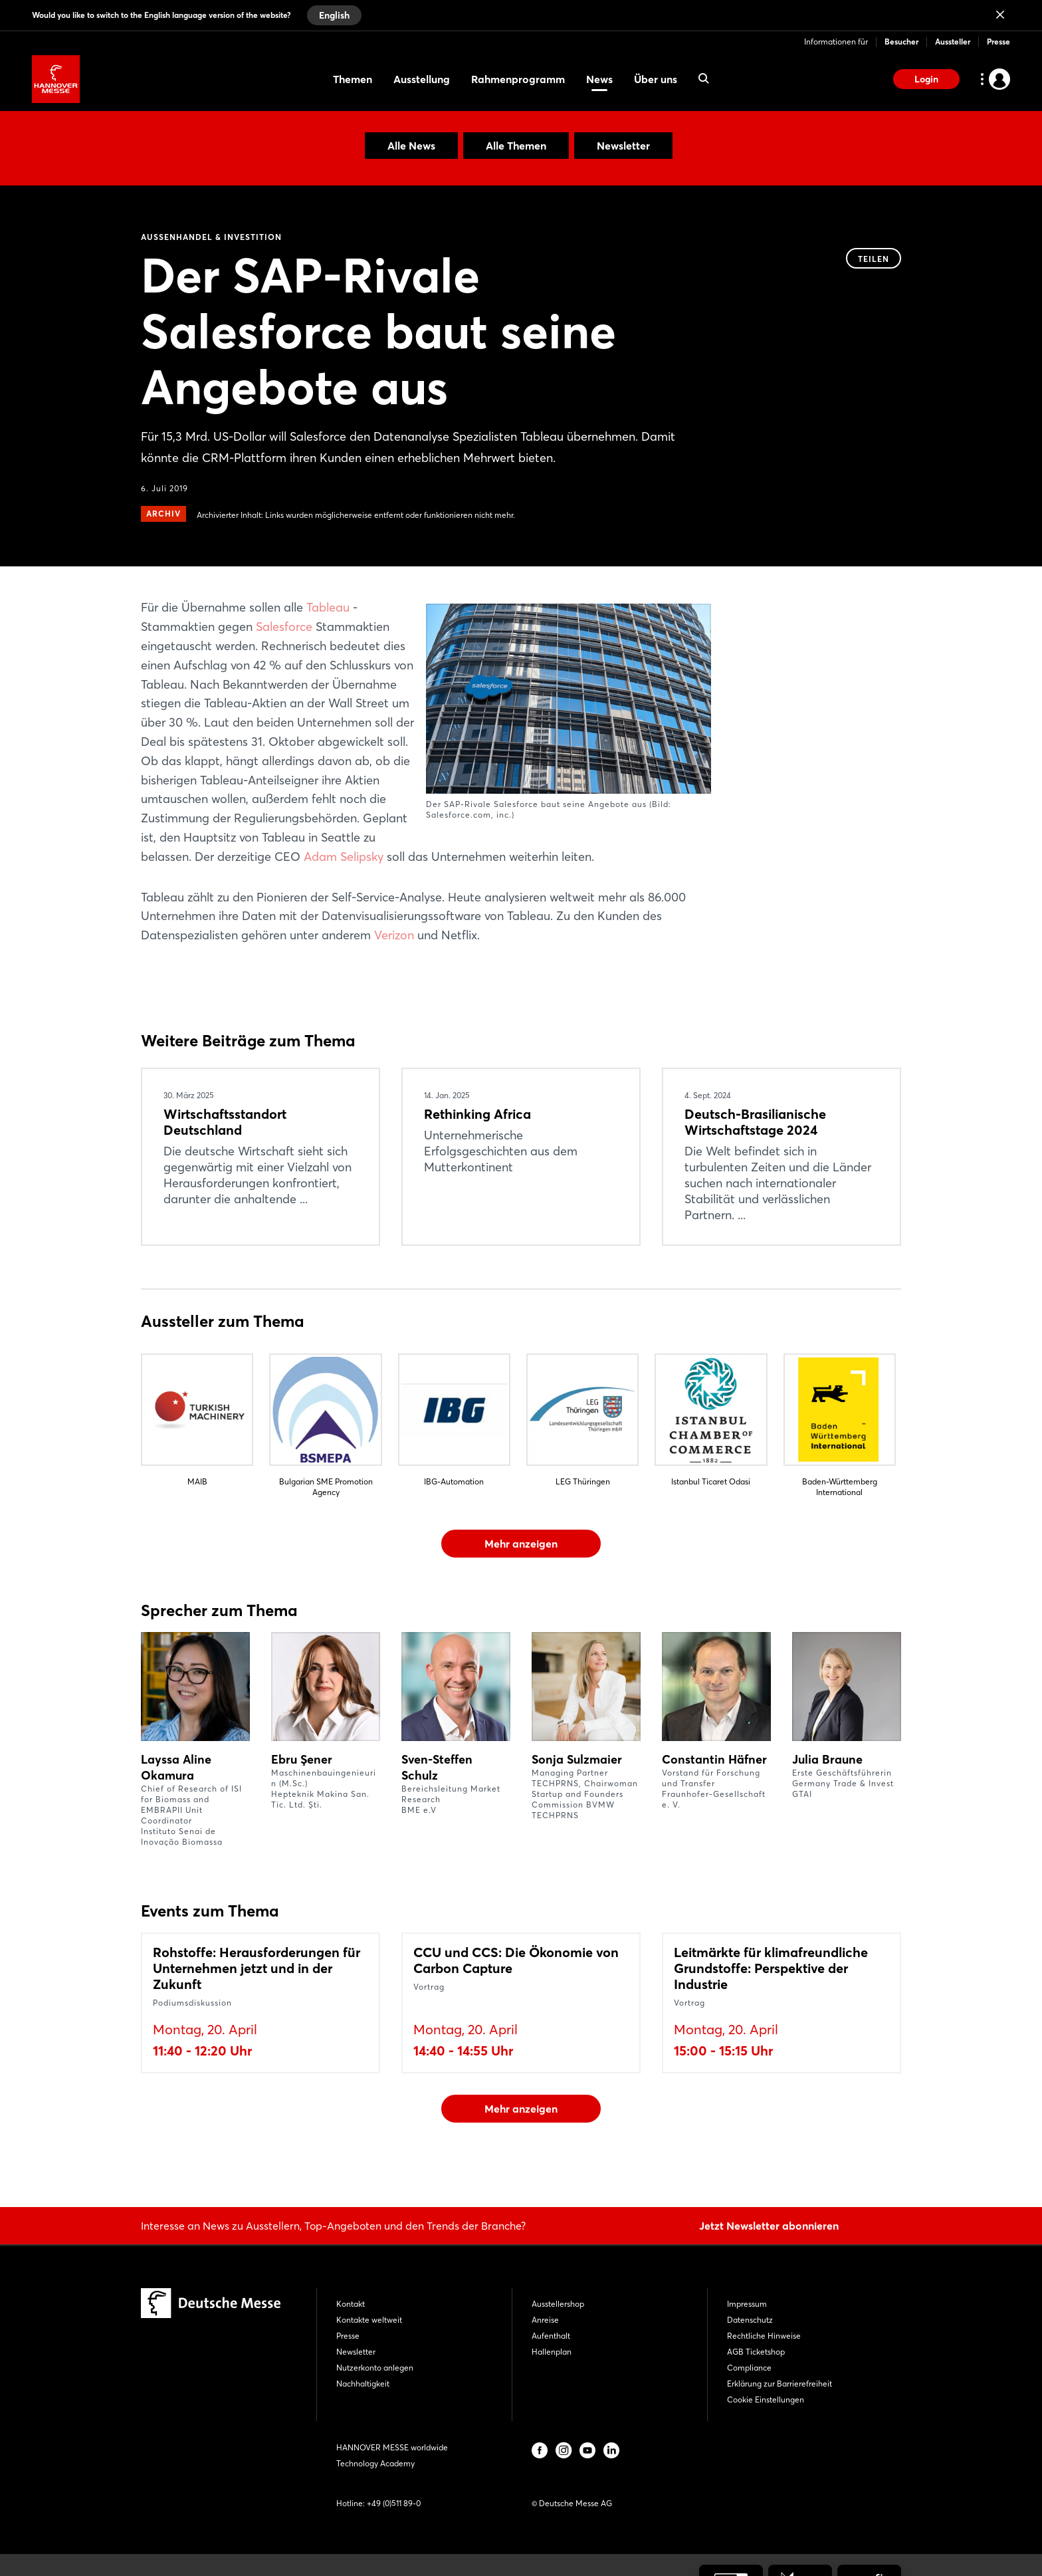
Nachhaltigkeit (362, 2384)
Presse (998, 42)
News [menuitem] (599, 79)
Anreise (545, 2320)
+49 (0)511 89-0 (394, 2503)
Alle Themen (516, 145)
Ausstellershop (558, 2304)
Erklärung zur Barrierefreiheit (779, 2384)
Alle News (411, 145)
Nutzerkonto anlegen (374, 2368)
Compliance (749, 2368)
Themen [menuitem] (352, 79)
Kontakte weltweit (369, 2320)
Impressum (747, 2304)
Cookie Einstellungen (765, 2399)
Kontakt (350, 2304)
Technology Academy (375, 2463)
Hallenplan (552, 2352)
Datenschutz (750, 2320)
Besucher (901, 42)
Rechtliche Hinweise (764, 2336)
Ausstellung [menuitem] (421, 79)
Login (926, 79)
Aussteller (952, 42)
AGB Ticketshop (756, 2352)
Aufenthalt (551, 2336)
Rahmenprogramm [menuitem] (518, 79)
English (334, 15)
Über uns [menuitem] (655, 79)
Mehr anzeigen (521, 1543)
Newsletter (623, 145)
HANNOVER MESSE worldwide (392, 2447)
